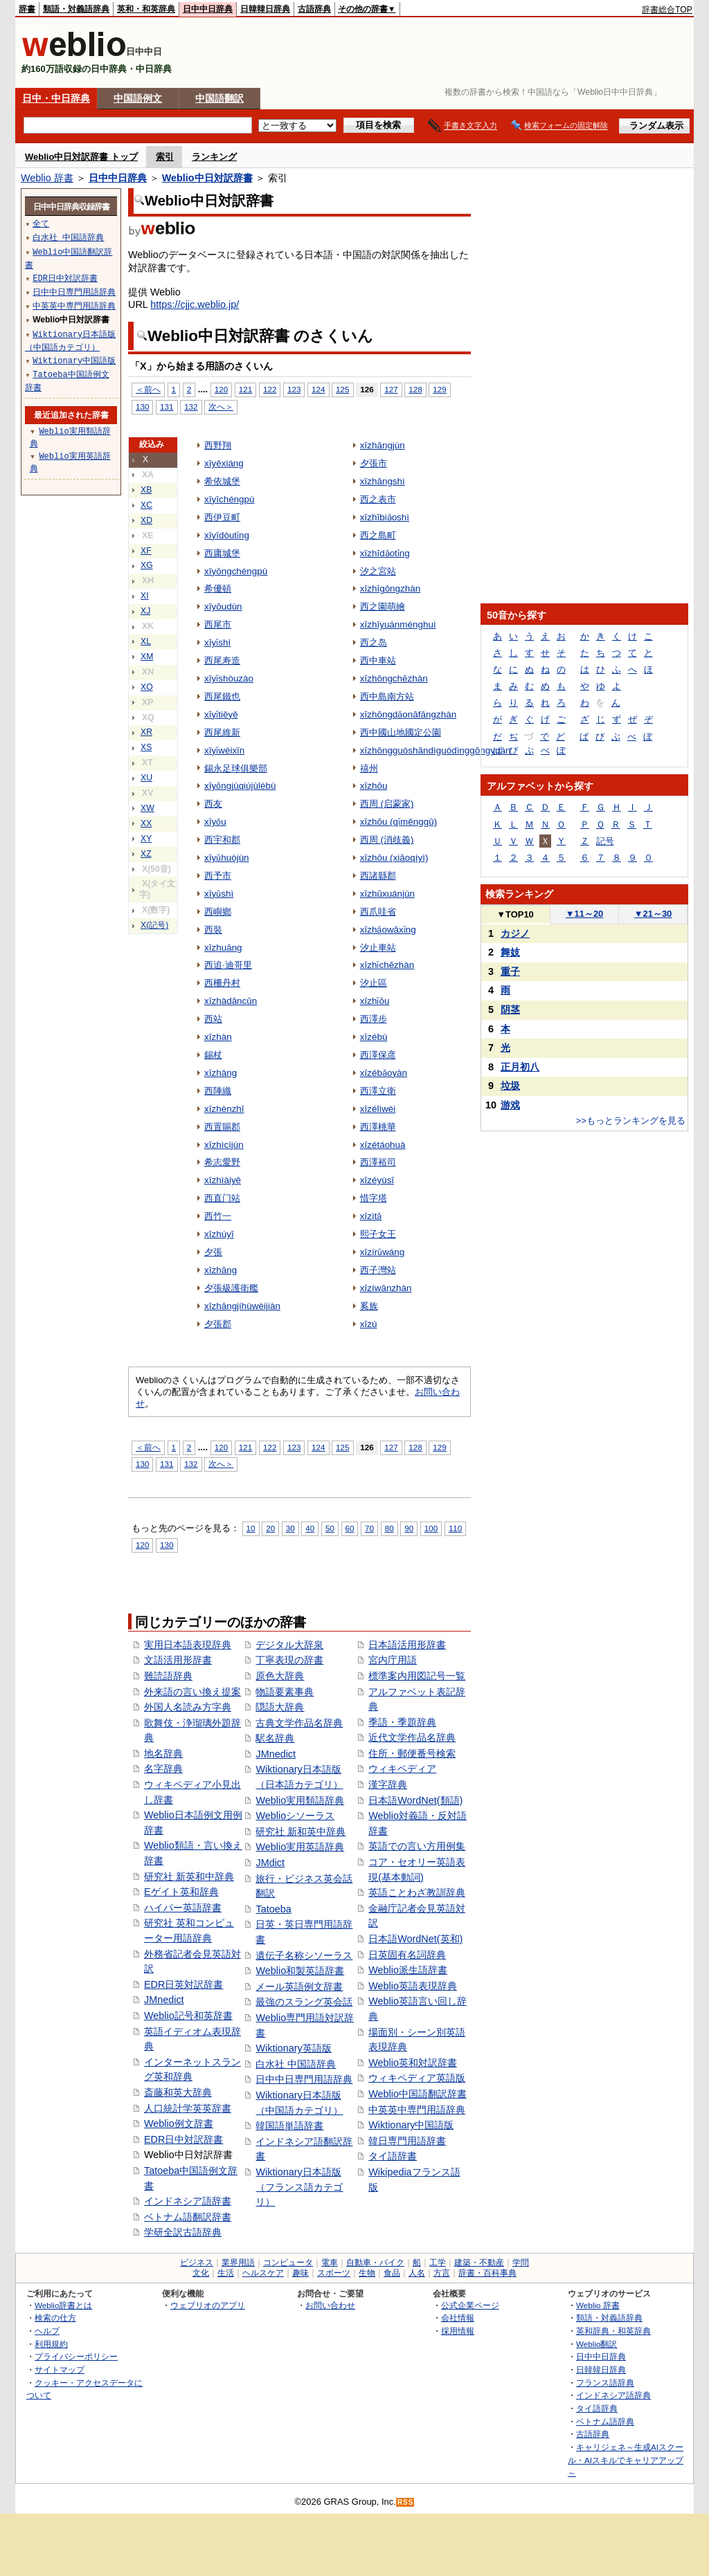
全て (41, 223)
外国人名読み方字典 (187, 1706)
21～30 (653, 913)
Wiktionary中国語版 (411, 2124)
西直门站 (222, 1198)
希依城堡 (222, 481)
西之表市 (378, 499)
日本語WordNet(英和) (415, 1938)
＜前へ (148, 389)
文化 (200, 2273)
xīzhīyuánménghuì (398, 624)
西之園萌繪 (382, 606)
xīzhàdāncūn (230, 1001)
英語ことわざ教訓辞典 (416, 1892)
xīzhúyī (219, 1234)
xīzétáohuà (383, 1145)
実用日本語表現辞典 (187, 1644)
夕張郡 (217, 1324)
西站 (213, 1019)
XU (146, 778)
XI (145, 596)
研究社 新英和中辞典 (189, 1876)
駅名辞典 (274, 1738)
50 (329, 1528)
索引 (165, 157)
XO (147, 687)
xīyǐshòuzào (228, 678)
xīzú (368, 1324)
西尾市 (217, 624)
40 (309, 1528)
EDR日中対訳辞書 (183, 2139)
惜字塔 (373, 1198)
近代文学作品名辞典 (412, 1737)
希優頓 (217, 588)
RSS (405, 2502)
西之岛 (373, 642)
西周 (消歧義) (387, 839)
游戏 (510, 1105)
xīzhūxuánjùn (387, 893)
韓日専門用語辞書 (407, 2140)
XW (147, 808)
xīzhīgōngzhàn (390, 588)
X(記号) (154, 925)
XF (146, 551)
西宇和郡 (222, 839)
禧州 (369, 768)
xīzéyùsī (377, 1180)
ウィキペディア (402, 1768)
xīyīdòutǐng (226, 535)
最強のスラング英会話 (303, 2001)
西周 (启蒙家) (387, 803)
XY (146, 838)
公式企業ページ (470, 2305)
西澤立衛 (378, 1091)
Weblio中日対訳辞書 (207, 177)
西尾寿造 (222, 660)
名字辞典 (163, 1768)
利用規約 (51, 2343)
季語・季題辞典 (402, 1722)
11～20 (585, 913)
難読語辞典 (168, 1675)
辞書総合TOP (667, 10)
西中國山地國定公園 (400, 732)
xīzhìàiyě (222, 1180)
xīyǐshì (217, 642)
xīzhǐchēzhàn (387, 965)
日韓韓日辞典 (265, 9)
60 (349, 1528)
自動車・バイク (375, 2262)
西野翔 (217, 445)
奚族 (369, 1306)
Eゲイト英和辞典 (181, 1891)
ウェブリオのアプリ (207, 2305)
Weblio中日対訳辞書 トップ (81, 157)
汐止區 (373, 983)
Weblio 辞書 (47, 177)
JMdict (270, 1862)
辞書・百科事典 (487, 2273)
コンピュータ (288, 2262)
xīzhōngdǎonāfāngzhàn (408, 714)
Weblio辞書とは (63, 2305)
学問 (520, 2262)
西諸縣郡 (378, 875)
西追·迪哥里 (228, 965)
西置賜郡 (222, 1127)
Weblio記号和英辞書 (188, 2015)
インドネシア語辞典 (613, 2395)
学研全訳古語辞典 (183, 2232)
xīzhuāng (223, 947)
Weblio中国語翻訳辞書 (417, 2093)
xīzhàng (220, 1073)
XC (146, 505)
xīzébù (374, 1037)
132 (190, 406)
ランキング (214, 157)
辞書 (27, 9)
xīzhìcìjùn (224, 1145)
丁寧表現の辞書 (289, 1659)
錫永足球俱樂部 (235, 768)
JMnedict (164, 1999)
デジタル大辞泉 (289, 1644)
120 (221, 389)
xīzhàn (218, 1037)
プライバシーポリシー (76, 2356)
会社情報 (457, 2317)
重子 (510, 971)
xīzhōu (374, 785)
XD (146, 520)
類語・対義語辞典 (76, 9)
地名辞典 (163, 1753)
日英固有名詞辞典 (407, 1954)
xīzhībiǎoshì (384, 517)
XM (147, 656)
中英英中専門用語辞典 (416, 2109)
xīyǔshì (218, 893)
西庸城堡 (222, 553)
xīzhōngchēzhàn (394, 678)
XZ (146, 854)
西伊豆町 (222, 517)
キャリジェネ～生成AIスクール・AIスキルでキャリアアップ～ (625, 2459)
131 (166, 406)
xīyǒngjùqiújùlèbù (240, 785)
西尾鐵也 (222, 696)
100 (431, 1528)
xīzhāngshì (382, 481)
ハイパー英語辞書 (183, 1907)
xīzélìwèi (378, 1109)
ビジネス (196, 2262)
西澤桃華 (378, 1127)
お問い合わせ (330, 2305)
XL (146, 641)
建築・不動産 (479, 2262)
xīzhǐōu (375, 1001)
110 (455, 1528)
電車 (329, 2262)
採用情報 (457, 2330)
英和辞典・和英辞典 (613, 2330)
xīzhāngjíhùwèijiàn (242, 1306)
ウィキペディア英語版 (416, 2077)
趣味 (300, 2273)
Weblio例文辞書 (178, 2123)
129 (439, 389)
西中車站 (378, 660)
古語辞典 (314, 9)
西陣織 (217, 1091)
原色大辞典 (279, 1675)
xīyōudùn (223, 606)
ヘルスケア (263, 2273)
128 (415, 389)
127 (390, 389)
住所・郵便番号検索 (412, 1753)
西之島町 (378, 535)
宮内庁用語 (392, 1659)
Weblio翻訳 (596, 2343)
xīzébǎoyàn (383, 1073)
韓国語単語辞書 (289, 2125)
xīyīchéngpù (229, 499)
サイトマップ (59, 2369)
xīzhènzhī (224, 1109)
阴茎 (510, 1009)
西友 (213, 803)
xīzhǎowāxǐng (388, 929)
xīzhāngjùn (382, 445)
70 (369, 1528)
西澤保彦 (378, 1055)
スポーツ (333, 2273)
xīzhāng (220, 1270)
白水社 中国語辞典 (295, 2064)
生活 (225, 2273)
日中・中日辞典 (56, 98)
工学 (437, 2262)
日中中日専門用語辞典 (303, 2079)
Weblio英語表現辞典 (412, 1985)
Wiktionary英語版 (293, 2048)
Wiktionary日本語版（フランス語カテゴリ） (299, 2186)
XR (146, 732)
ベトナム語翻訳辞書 (187, 2216)
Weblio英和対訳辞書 (412, 2062)
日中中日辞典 (208, 9)
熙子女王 (378, 1234)
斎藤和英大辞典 (178, 2092)
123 (293, 389)
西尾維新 (222, 732)
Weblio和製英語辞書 (299, 1970)
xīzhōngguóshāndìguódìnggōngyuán (435, 750)
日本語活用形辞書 (407, 1644)
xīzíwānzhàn (386, 1288)
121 (245, 389)
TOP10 (515, 914)
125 (342, 389)
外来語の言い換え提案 (192, 1691)
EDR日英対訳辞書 (183, 1984)
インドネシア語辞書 (187, 2201)
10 (250, 1528)
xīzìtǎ (371, 1216)
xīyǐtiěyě (221, 714)
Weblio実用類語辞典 (299, 1800)
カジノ (515, 933)
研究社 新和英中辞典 (300, 1831)
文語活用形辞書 (178, 1659)
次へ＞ (220, 406)
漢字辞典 (387, 1784)
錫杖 (213, 1055)
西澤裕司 (378, 1162)
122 (269, 389)
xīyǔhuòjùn (226, 857)
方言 (441, 2273)
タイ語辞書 (392, 2156)
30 (290, 1528)
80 (389, 1528)
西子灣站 (378, 1270)
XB (146, 490)
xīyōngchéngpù (235, 571)
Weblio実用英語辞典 (299, 1846)
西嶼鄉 (217, 911)
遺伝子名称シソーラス (303, 1955)
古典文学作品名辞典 (299, 1722)
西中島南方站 (387, 696)
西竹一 (217, 1216)
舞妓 (510, 952)
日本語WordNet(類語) (415, 1800)
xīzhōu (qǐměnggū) (398, 821)
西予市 (217, 875)
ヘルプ (47, 2330)
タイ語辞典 (597, 2408)
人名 (417, 2273)
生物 (367, 2273)
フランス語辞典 (605, 2382)
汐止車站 (378, 947)
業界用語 (238, 2262)
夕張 (213, 1252)
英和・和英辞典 (146, 9)
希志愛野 (222, 1162)
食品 (392, 2273)
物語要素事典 (284, 1691)
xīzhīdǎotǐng (385, 553)
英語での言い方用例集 (416, 1846)
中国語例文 (138, 98)
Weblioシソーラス (294, 1815)
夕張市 (373, 463)
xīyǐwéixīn (224, 750)
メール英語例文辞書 (299, 1986)
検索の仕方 (55, 2317)
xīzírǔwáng (382, 1252)
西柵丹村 (222, 983)
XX (146, 823)
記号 (605, 841)
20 (270, 1528)
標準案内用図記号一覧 (416, 1675)
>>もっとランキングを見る (630, 1120)
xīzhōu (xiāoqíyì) (394, 857)
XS (146, 747)
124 (318, 389)
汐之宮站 (378, 571)
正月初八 (520, 1066)
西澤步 (373, 1019)
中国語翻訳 (219, 98)
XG (147, 565)
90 (408, 1528)
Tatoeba (273, 1909)
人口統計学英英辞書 (187, 2108)
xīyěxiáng (224, 463)
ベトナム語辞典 (605, 2421)
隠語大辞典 (279, 1706)
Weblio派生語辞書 (407, 1969)
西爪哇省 (378, 911)
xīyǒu (215, 821)
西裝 (213, 929)
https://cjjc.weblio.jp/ (194, 304)
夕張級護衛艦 (231, 1288)
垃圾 (510, 1085)
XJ (145, 611)
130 (142, 406)
